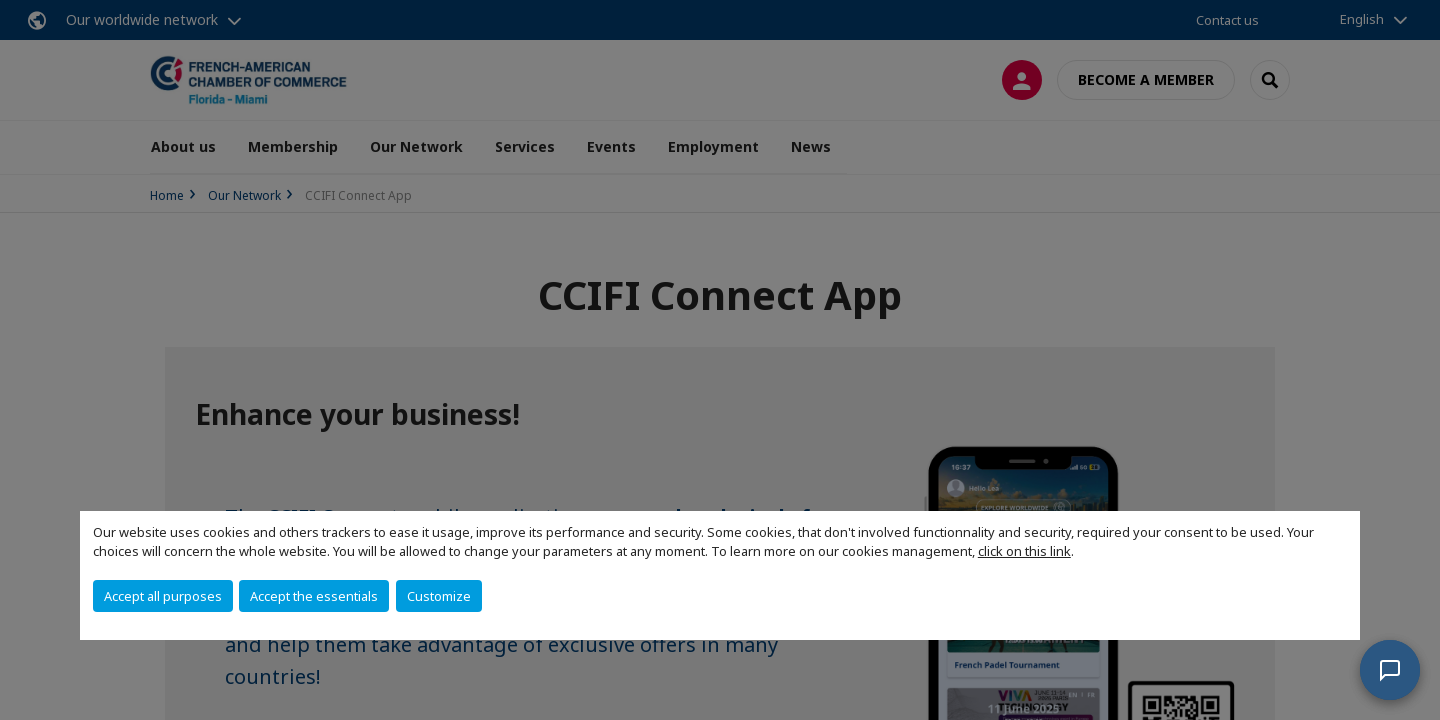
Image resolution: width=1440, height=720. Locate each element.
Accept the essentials (314, 596)
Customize (439, 596)
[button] (1390, 670)
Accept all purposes (163, 596)
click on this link (1024, 551)
